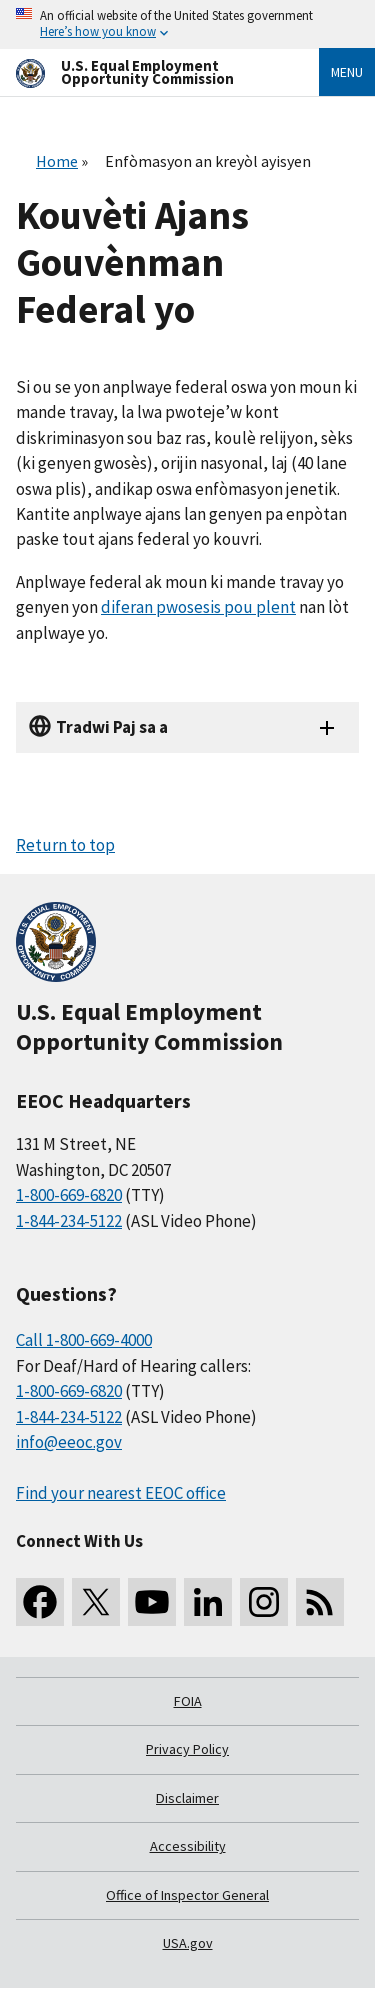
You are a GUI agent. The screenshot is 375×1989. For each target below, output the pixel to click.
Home (57, 161)
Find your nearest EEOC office (121, 1493)
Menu (347, 72)
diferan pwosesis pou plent (198, 607)
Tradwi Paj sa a (112, 727)
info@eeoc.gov (69, 1442)
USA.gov (188, 1943)
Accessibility (188, 1846)
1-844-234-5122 (69, 1221)
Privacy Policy (187, 1749)
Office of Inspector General (187, 1895)
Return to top (65, 845)
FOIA (188, 1701)
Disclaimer (187, 1798)
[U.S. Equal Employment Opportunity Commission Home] (143, 72)
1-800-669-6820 (69, 1195)
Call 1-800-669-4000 (84, 1340)
